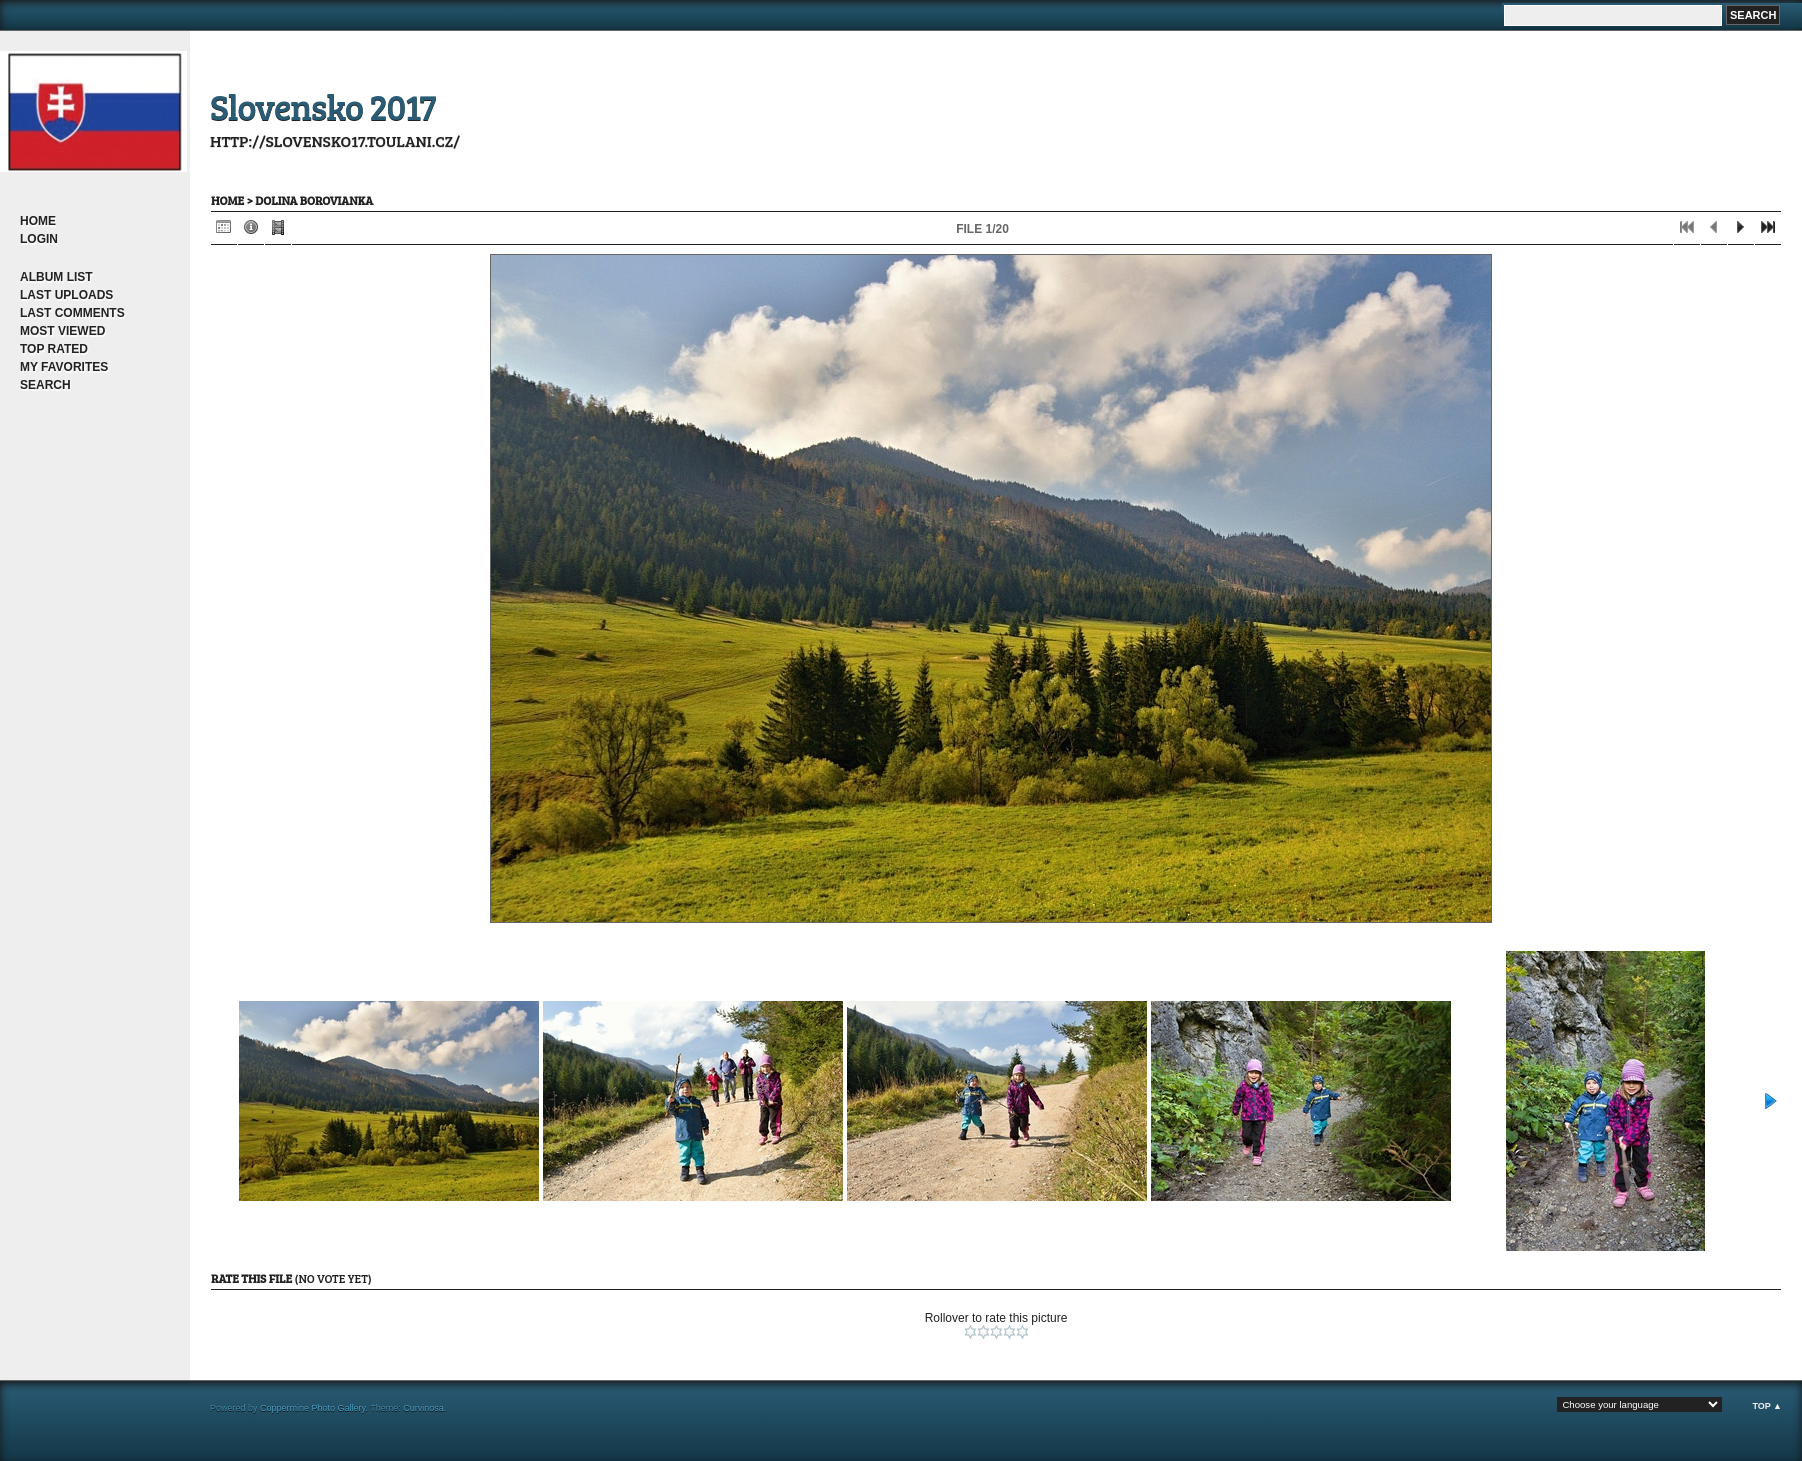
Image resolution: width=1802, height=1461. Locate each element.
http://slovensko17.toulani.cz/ (335, 140)
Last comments (72, 313)
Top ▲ (1767, 1406)
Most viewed (62, 331)
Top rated (54, 349)
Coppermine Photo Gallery (312, 1408)
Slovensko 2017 (323, 105)
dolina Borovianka (314, 200)
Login (39, 239)
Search (45, 385)
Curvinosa (423, 1408)
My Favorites (64, 367)
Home (38, 221)
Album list (56, 277)
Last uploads (66, 295)
